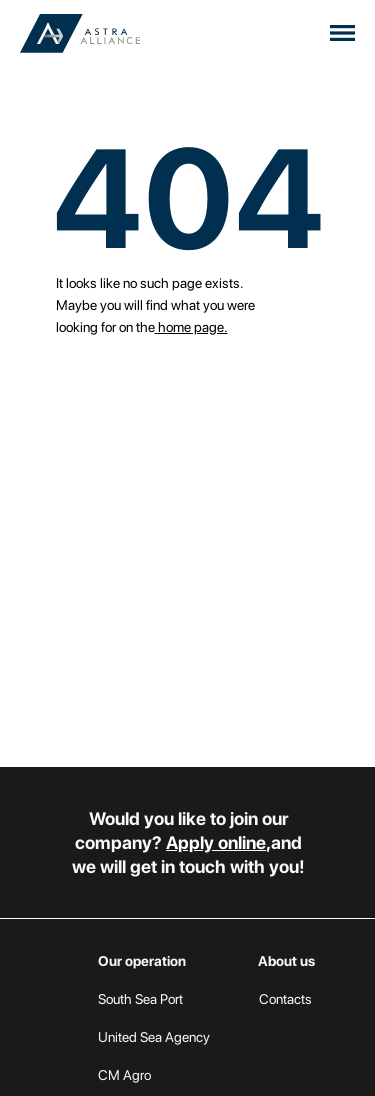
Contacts (285, 999)
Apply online (216, 842)
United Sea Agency (154, 1037)
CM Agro (124, 1075)
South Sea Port (140, 999)
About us (286, 961)
